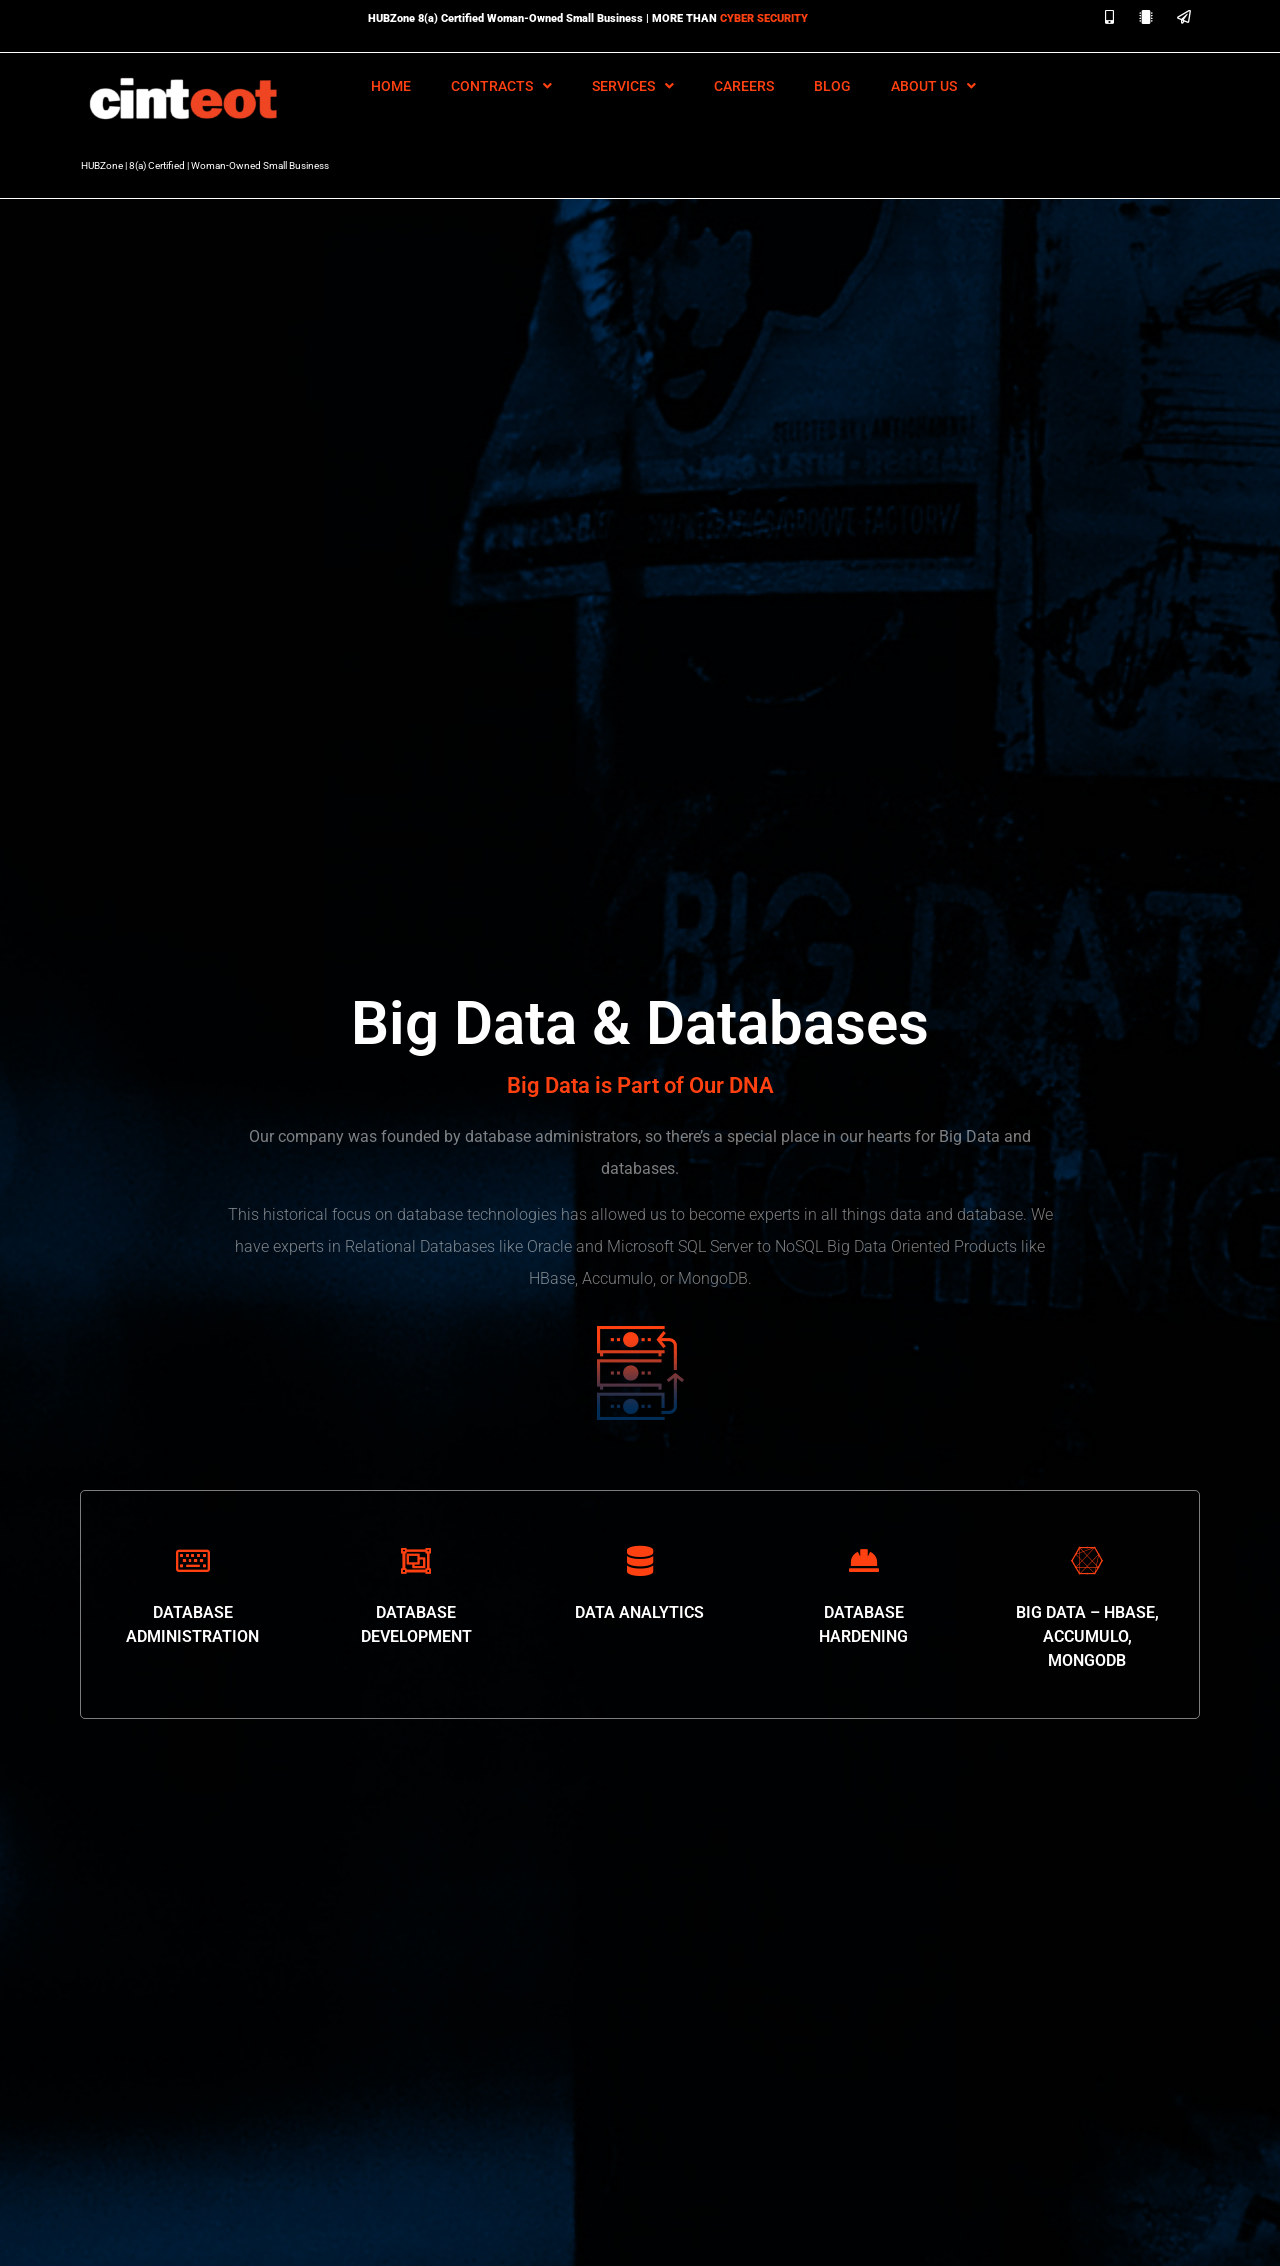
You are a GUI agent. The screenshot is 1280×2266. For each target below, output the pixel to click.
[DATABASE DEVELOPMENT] (416, 1561)
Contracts (501, 86)
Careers (744, 86)
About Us (933, 86)
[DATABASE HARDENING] (864, 1561)
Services (633, 86)
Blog (832, 86)
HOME (391, 86)
